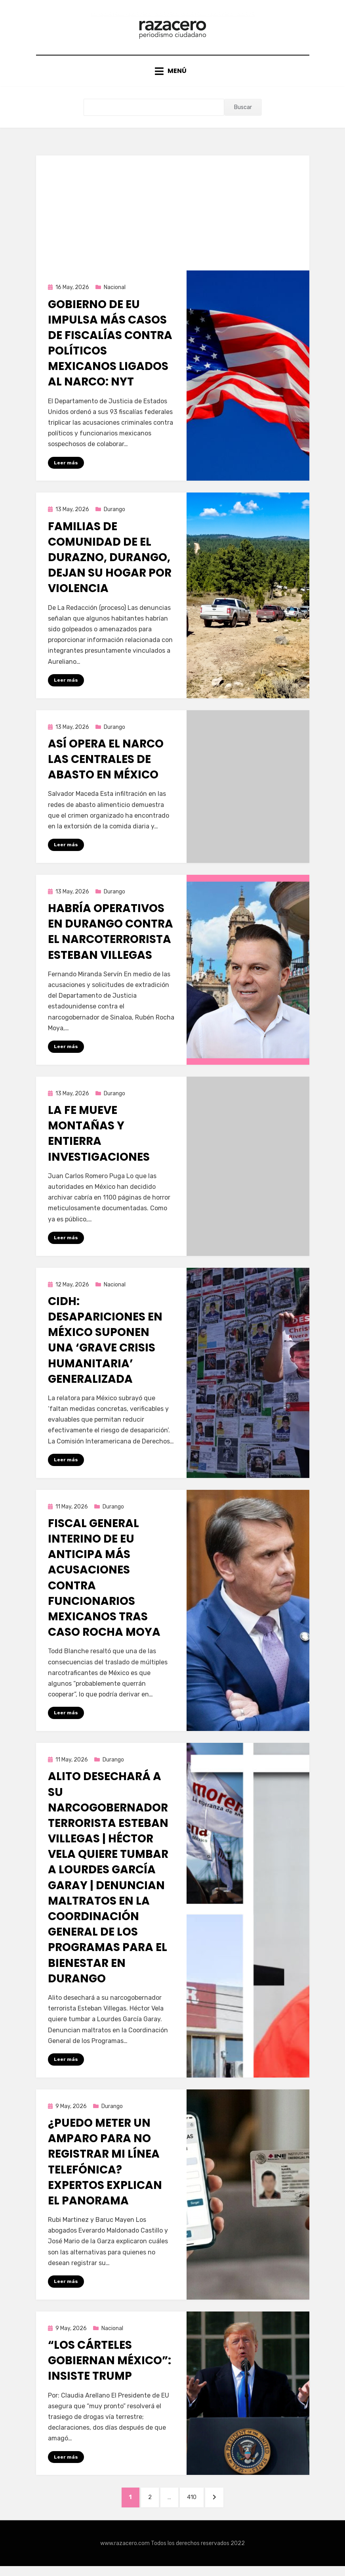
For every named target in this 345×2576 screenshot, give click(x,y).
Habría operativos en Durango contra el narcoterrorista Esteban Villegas (110, 938)
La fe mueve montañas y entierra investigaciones (99, 1140)
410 (197, 2505)
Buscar (243, 112)
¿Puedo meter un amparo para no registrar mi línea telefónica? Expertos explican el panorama (105, 2169)
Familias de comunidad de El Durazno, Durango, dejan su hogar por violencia (110, 563)
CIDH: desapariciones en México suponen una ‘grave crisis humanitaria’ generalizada (105, 1346)
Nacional (115, 292)
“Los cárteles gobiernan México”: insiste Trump (109, 2369)
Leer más (66, 468)
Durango (114, 515)
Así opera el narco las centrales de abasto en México (106, 765)
